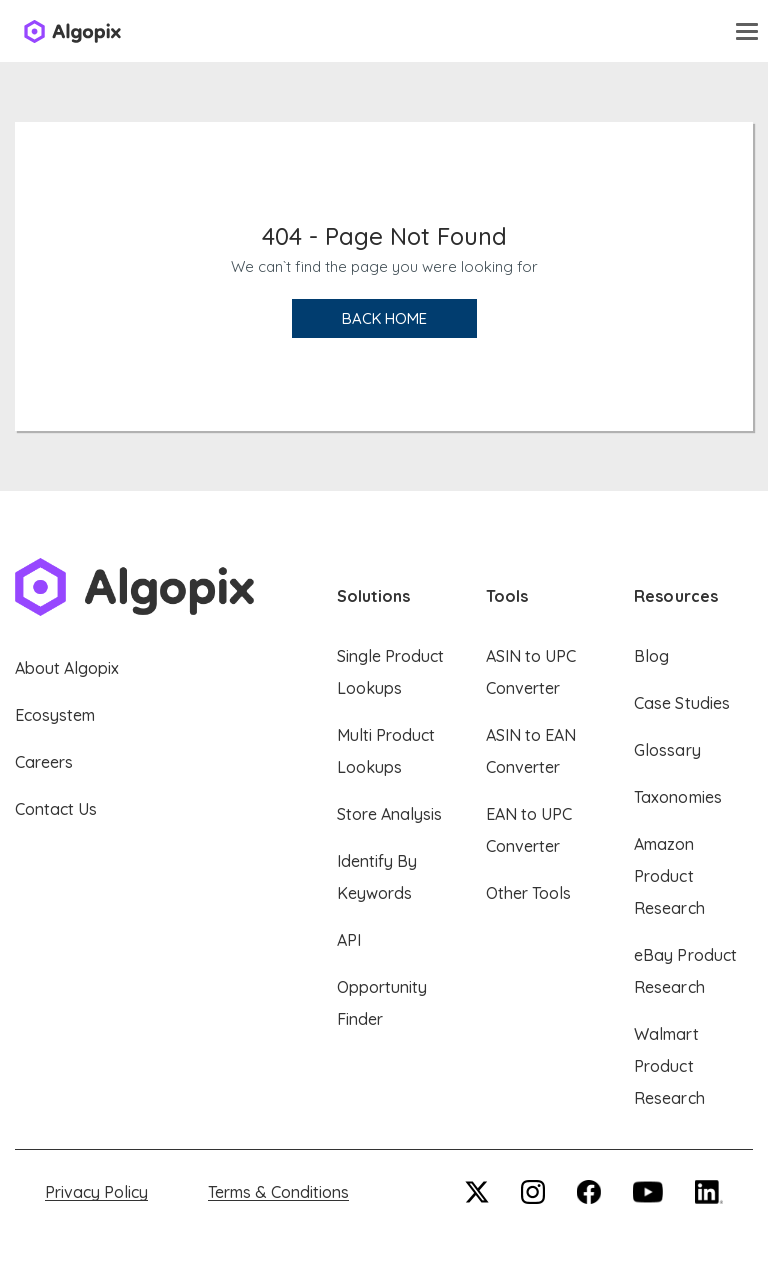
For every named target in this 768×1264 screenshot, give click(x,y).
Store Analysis (389, 814)
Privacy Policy (96, 1192)
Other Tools (528, 893)
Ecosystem (55, 715)
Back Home (384, 318)
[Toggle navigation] (747, 31)
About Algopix (67, 668)
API (349, 940)
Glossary (667, 750)
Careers (44, 762)
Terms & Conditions (278, 1192)
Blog (651, 656)
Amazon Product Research (669, 876)
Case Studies (681, 703)
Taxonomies (677, 797)
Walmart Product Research (669, 1066)
